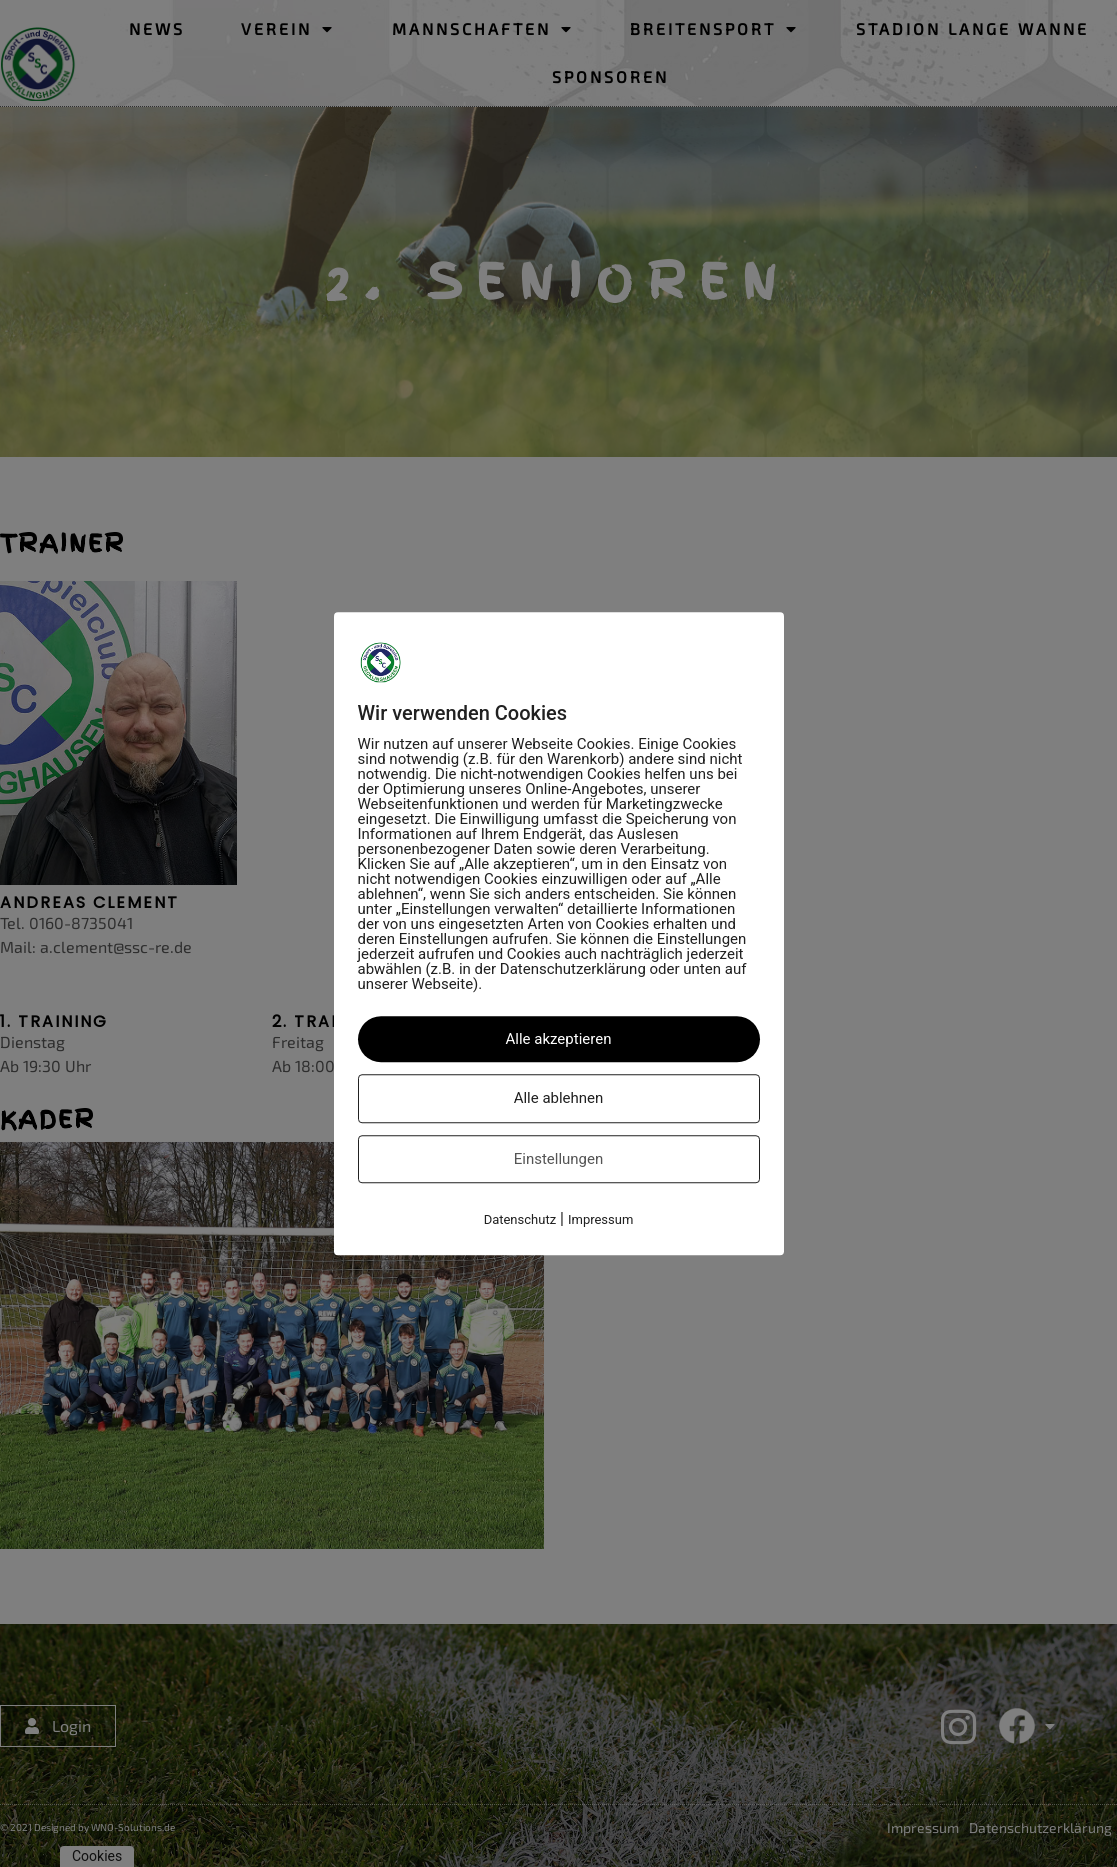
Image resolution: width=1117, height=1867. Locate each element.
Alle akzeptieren (559, 1039)
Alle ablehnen (559, 1098)
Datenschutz (520, 1219)
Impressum (600, 1219)
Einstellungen (559, 1159)
